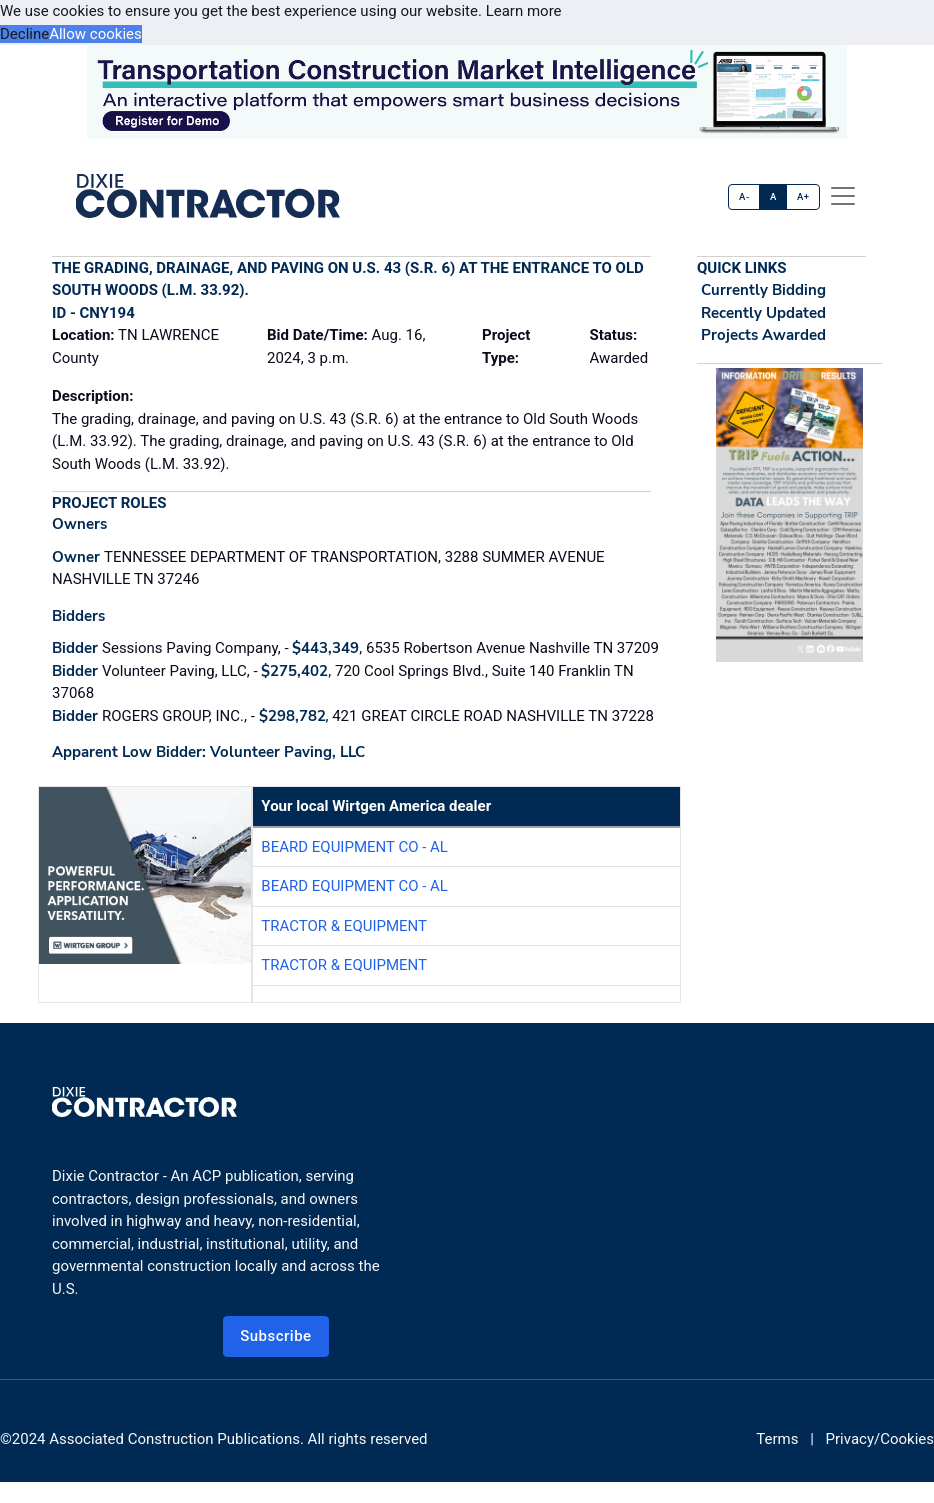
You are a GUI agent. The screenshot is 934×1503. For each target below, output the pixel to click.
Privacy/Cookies (880, 1439)
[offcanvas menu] (843, 196)
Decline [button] (24, 34)
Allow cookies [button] (95, 34)
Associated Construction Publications (174, 1439)
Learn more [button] (524, 11)
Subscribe (276, 1336)
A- (744, 196)
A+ (803, 196)
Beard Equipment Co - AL (354, 847)
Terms (777, 1439)
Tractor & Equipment (344, 926)
